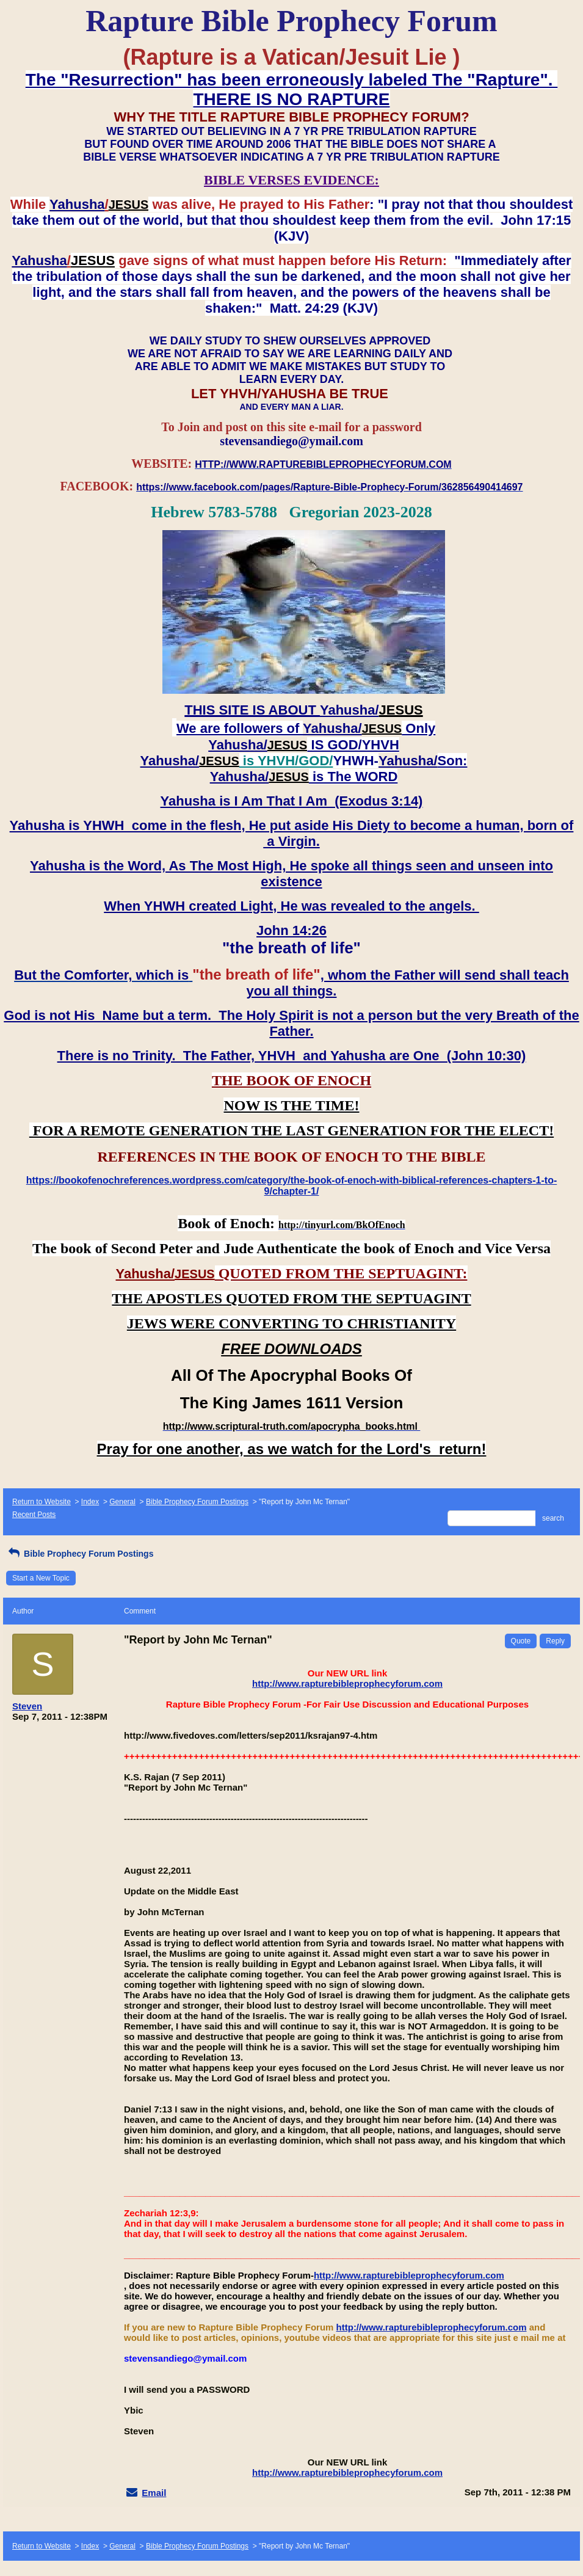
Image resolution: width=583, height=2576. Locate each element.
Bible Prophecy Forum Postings (197, 1501)
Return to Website (41, 1501)
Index (90, 1501)
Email (154, 2492)
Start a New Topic (41, 1578)
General (122, 1501)
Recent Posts (34, 1514)
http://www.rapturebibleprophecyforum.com (347, 1683)
